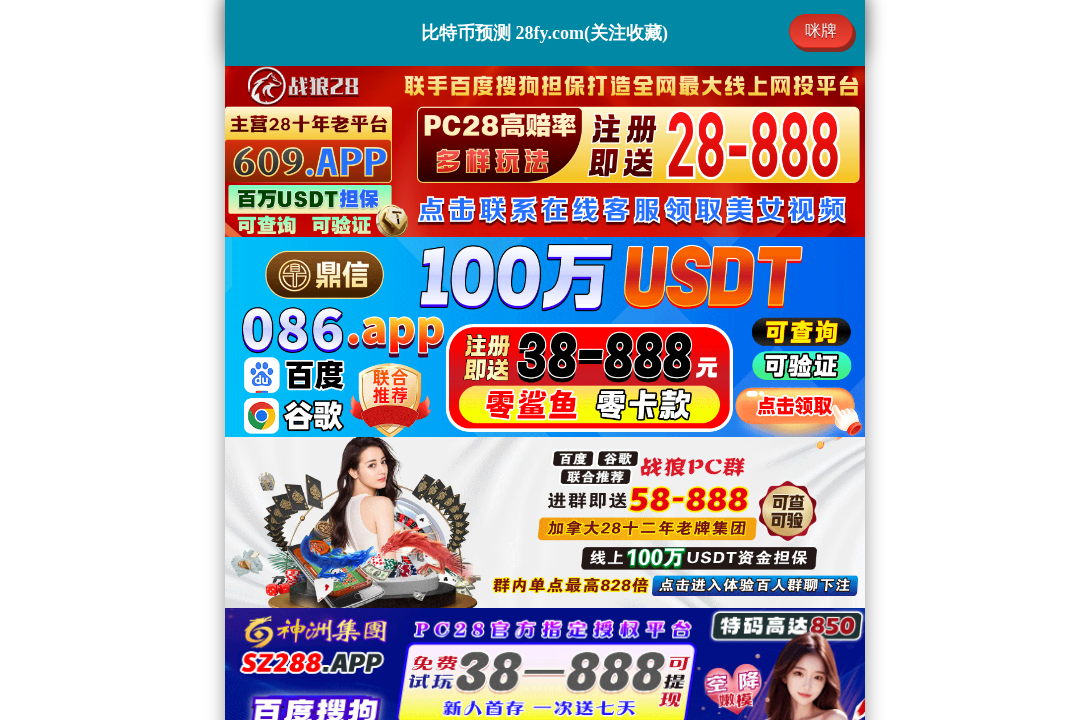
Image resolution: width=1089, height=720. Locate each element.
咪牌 (821, 30)
